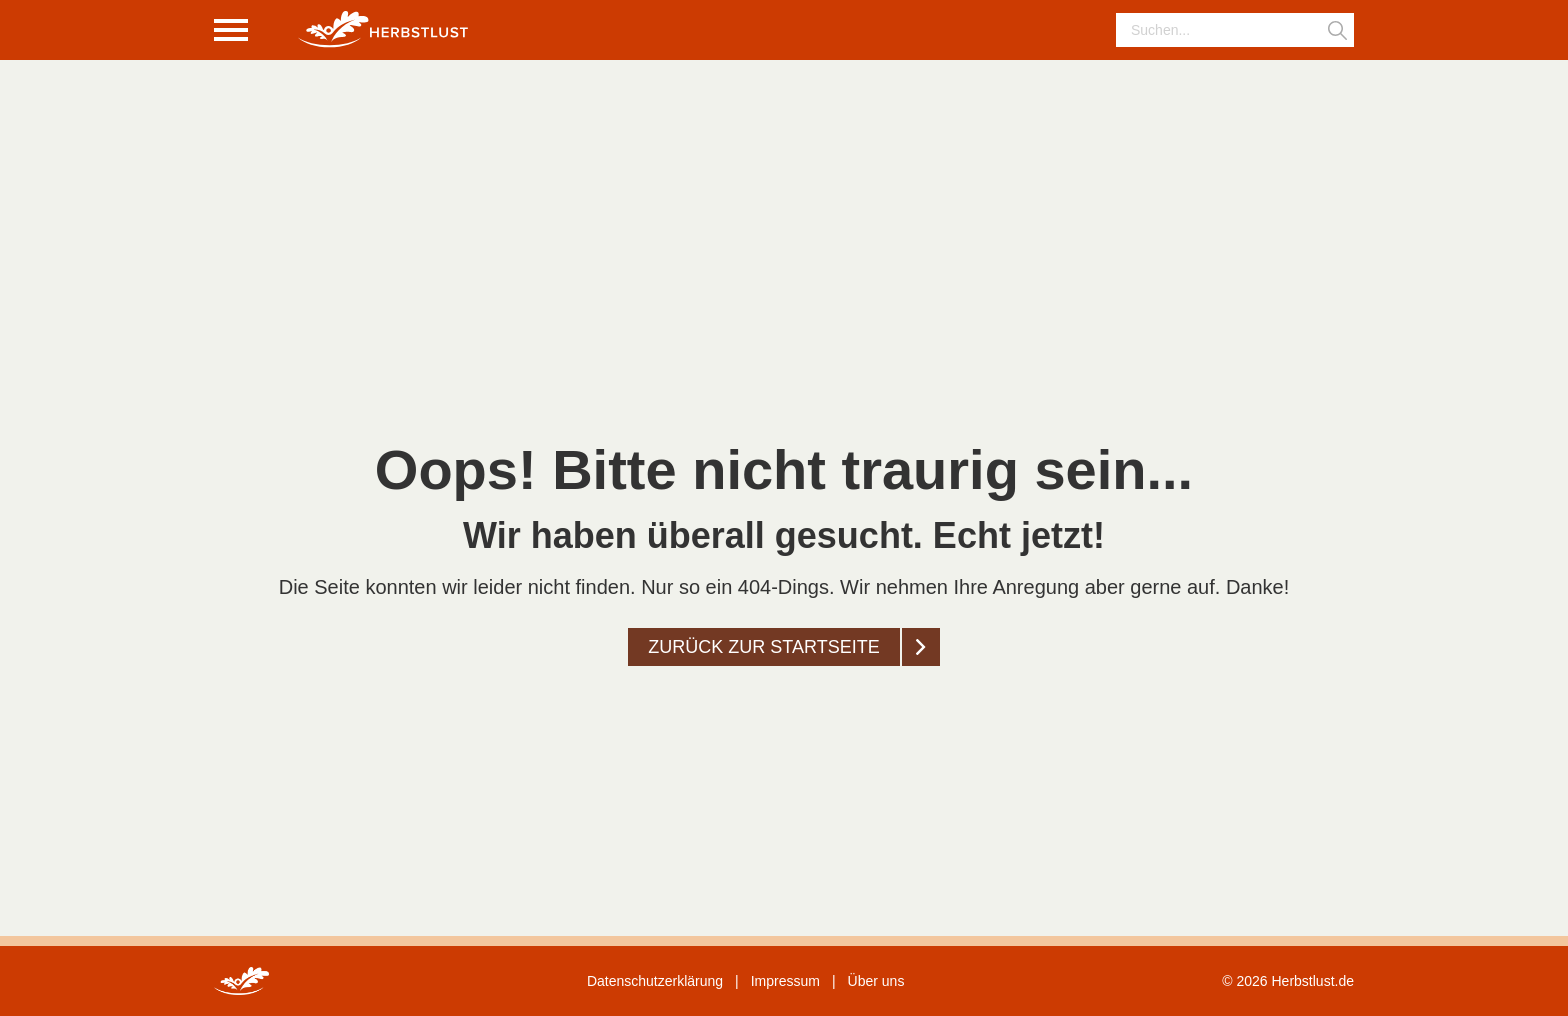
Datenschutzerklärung (655, 981)
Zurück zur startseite (763, 647)
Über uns (876, 981)
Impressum (785, 981)
